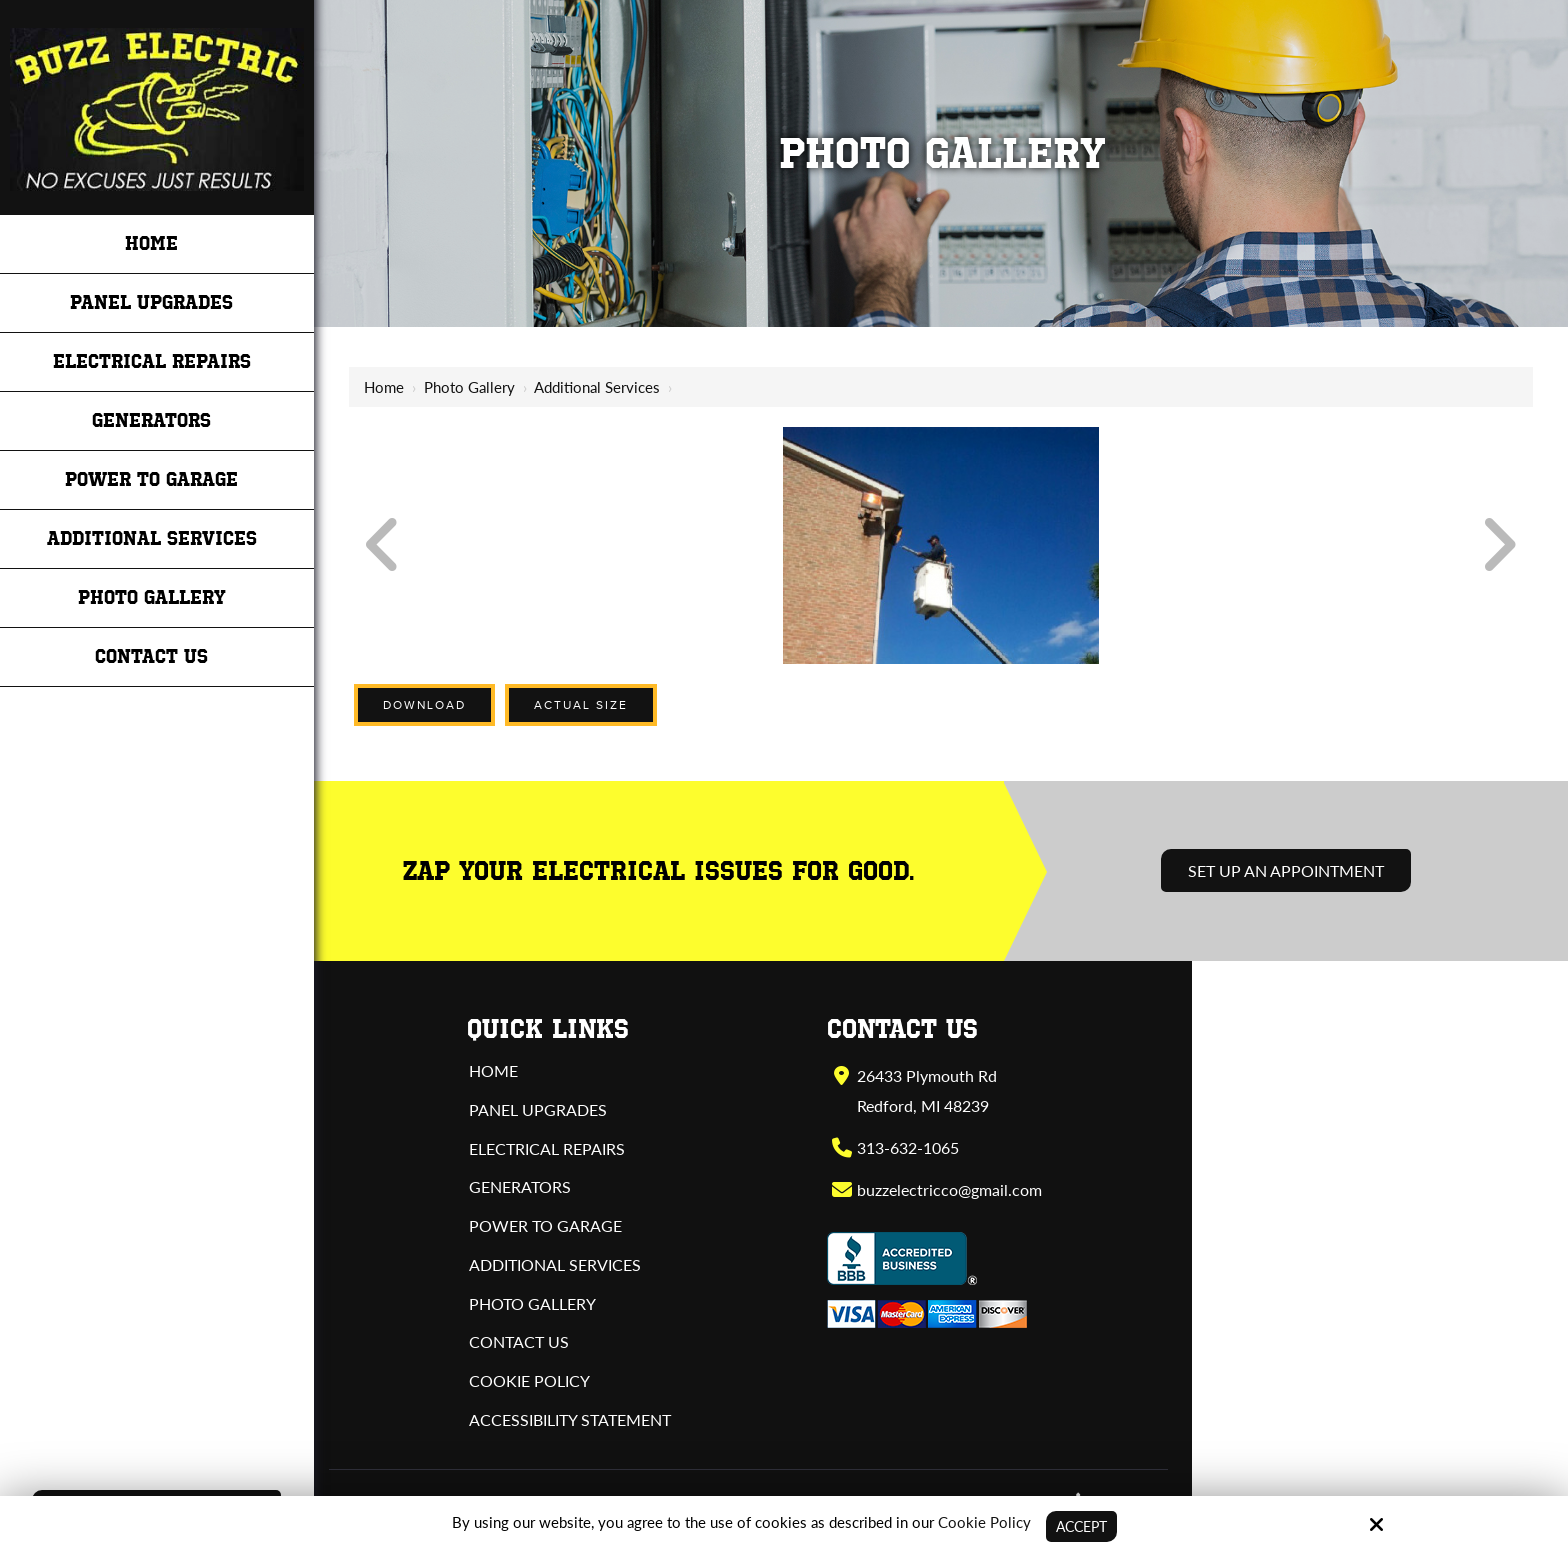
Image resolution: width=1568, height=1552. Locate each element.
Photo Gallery (469, 387)
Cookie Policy (981, 1521)
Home (384, 387)
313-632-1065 (907, 1147)
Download (424, 705)
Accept (1081, 1526)
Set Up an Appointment (1286, 870)
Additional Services (597, 387)
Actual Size (581, 705)
